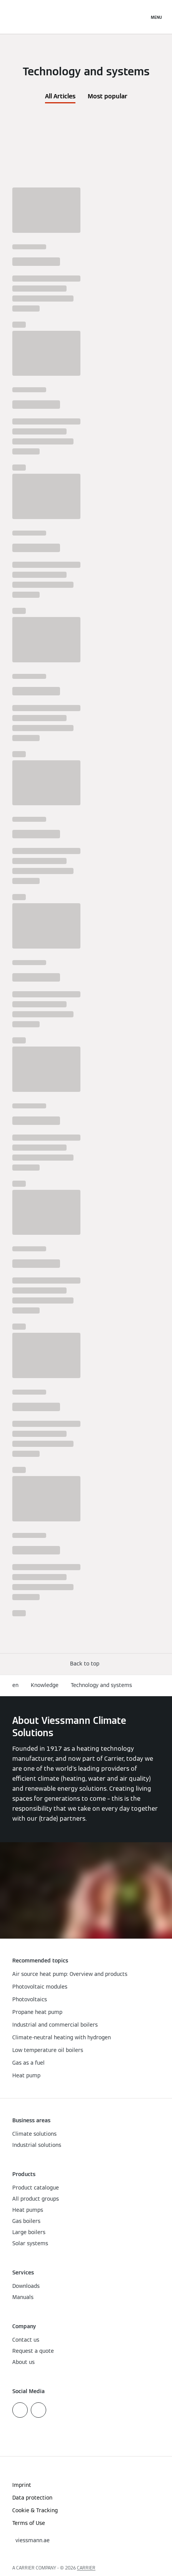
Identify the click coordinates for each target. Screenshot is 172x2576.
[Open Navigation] (156, 17)
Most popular (107, 96)
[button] (86, 1664)
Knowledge (44, 1685)
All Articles (60, 96)
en (15, 1685)
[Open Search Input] (139, 17)
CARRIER (86, 2568)
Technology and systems (101, 1685)
